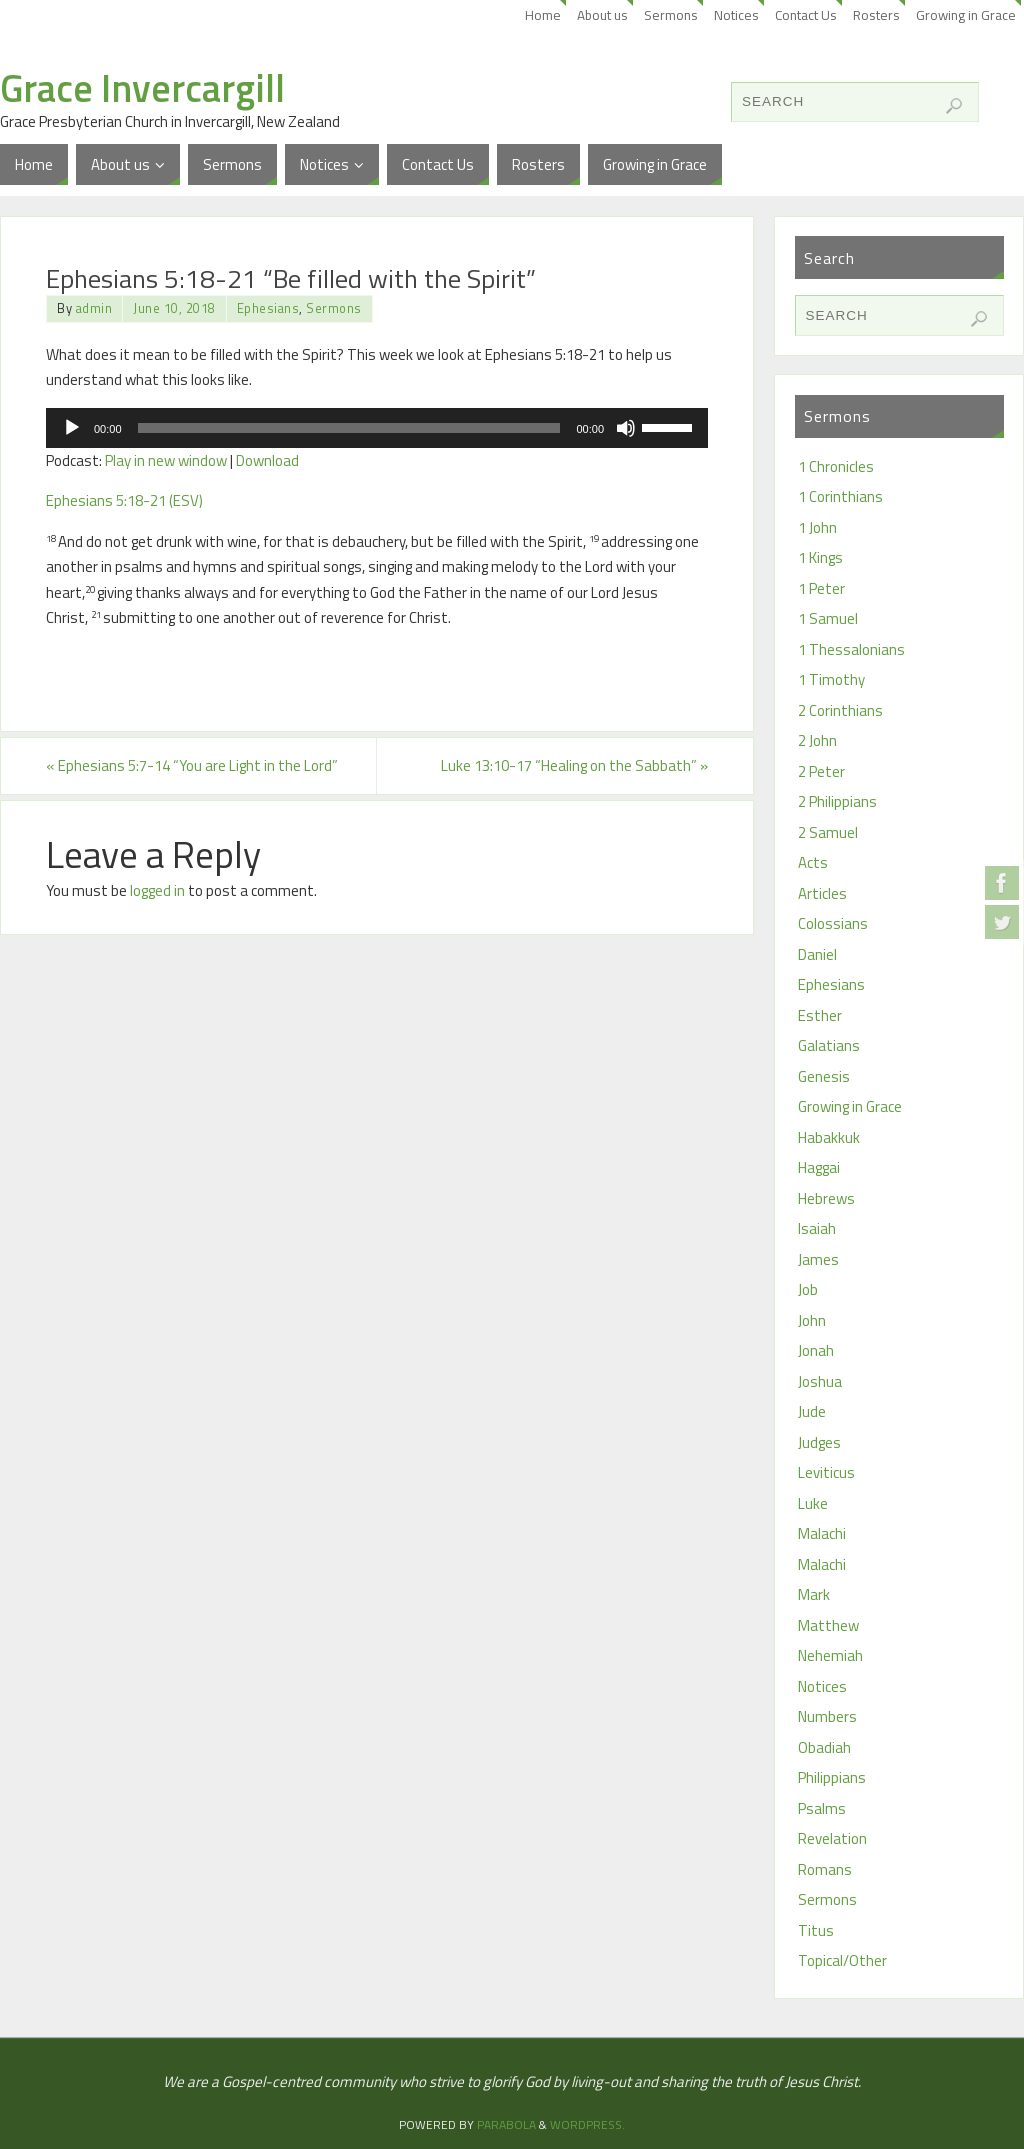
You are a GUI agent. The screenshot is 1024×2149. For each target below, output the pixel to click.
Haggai (819, 1167)
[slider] (349, 428)
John (812, 1320)
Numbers (827, 1716)
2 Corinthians (840, 710)
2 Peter (821, 771)
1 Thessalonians (851, 649)
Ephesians (268, 308)
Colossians (833, 923)
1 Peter (821, 588)
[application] (377, 428)
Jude (812, 1411)
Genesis (824, 1076)
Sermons (671, 15)
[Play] (72, 428)
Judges (819, 1442)
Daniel (817, 954)
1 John (817, 527)
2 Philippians (837, 801)
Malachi (822, 1533)
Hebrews (826, 1198)
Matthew (828, 1625)
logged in (157, 890)
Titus (816, 1930)
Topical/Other (842, 1960)
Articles (822, 893)
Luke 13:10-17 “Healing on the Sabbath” (574, 765)
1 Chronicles (836, 466)
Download (267, 460)
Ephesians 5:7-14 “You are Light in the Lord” (192, 765)
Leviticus (826, 1472)
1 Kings (820, 557)
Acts (813, 862)
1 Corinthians (840, 496)
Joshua (820, 1381)
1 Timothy (831, 679)
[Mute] (626, 428)
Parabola (506, 2124)
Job (808, 1289)
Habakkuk (829, 1137)
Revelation (832, 1838)
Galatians (829, 1045)
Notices (736, 15)
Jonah (816, 1350)
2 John (817, 740)
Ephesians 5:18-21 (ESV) (124, 500)
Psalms (822, 1808)
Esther (820, 1015)
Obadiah (824, 1747)
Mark (814, 1594)
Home (543, 15)
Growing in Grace (966, 15)
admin (94, 308)
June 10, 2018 (174, 308)
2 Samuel (828, 832)
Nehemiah (830, 1655)
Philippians (832, 1777)
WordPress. (587, 2124)
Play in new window (166, 460)
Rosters (876, 15)
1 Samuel (828, 618)
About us (602, 15)
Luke (813, 1503)
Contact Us (806, 15)
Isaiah (817, 1228)
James (818, 1259)
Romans (825, 1869)
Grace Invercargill (142, 88)
